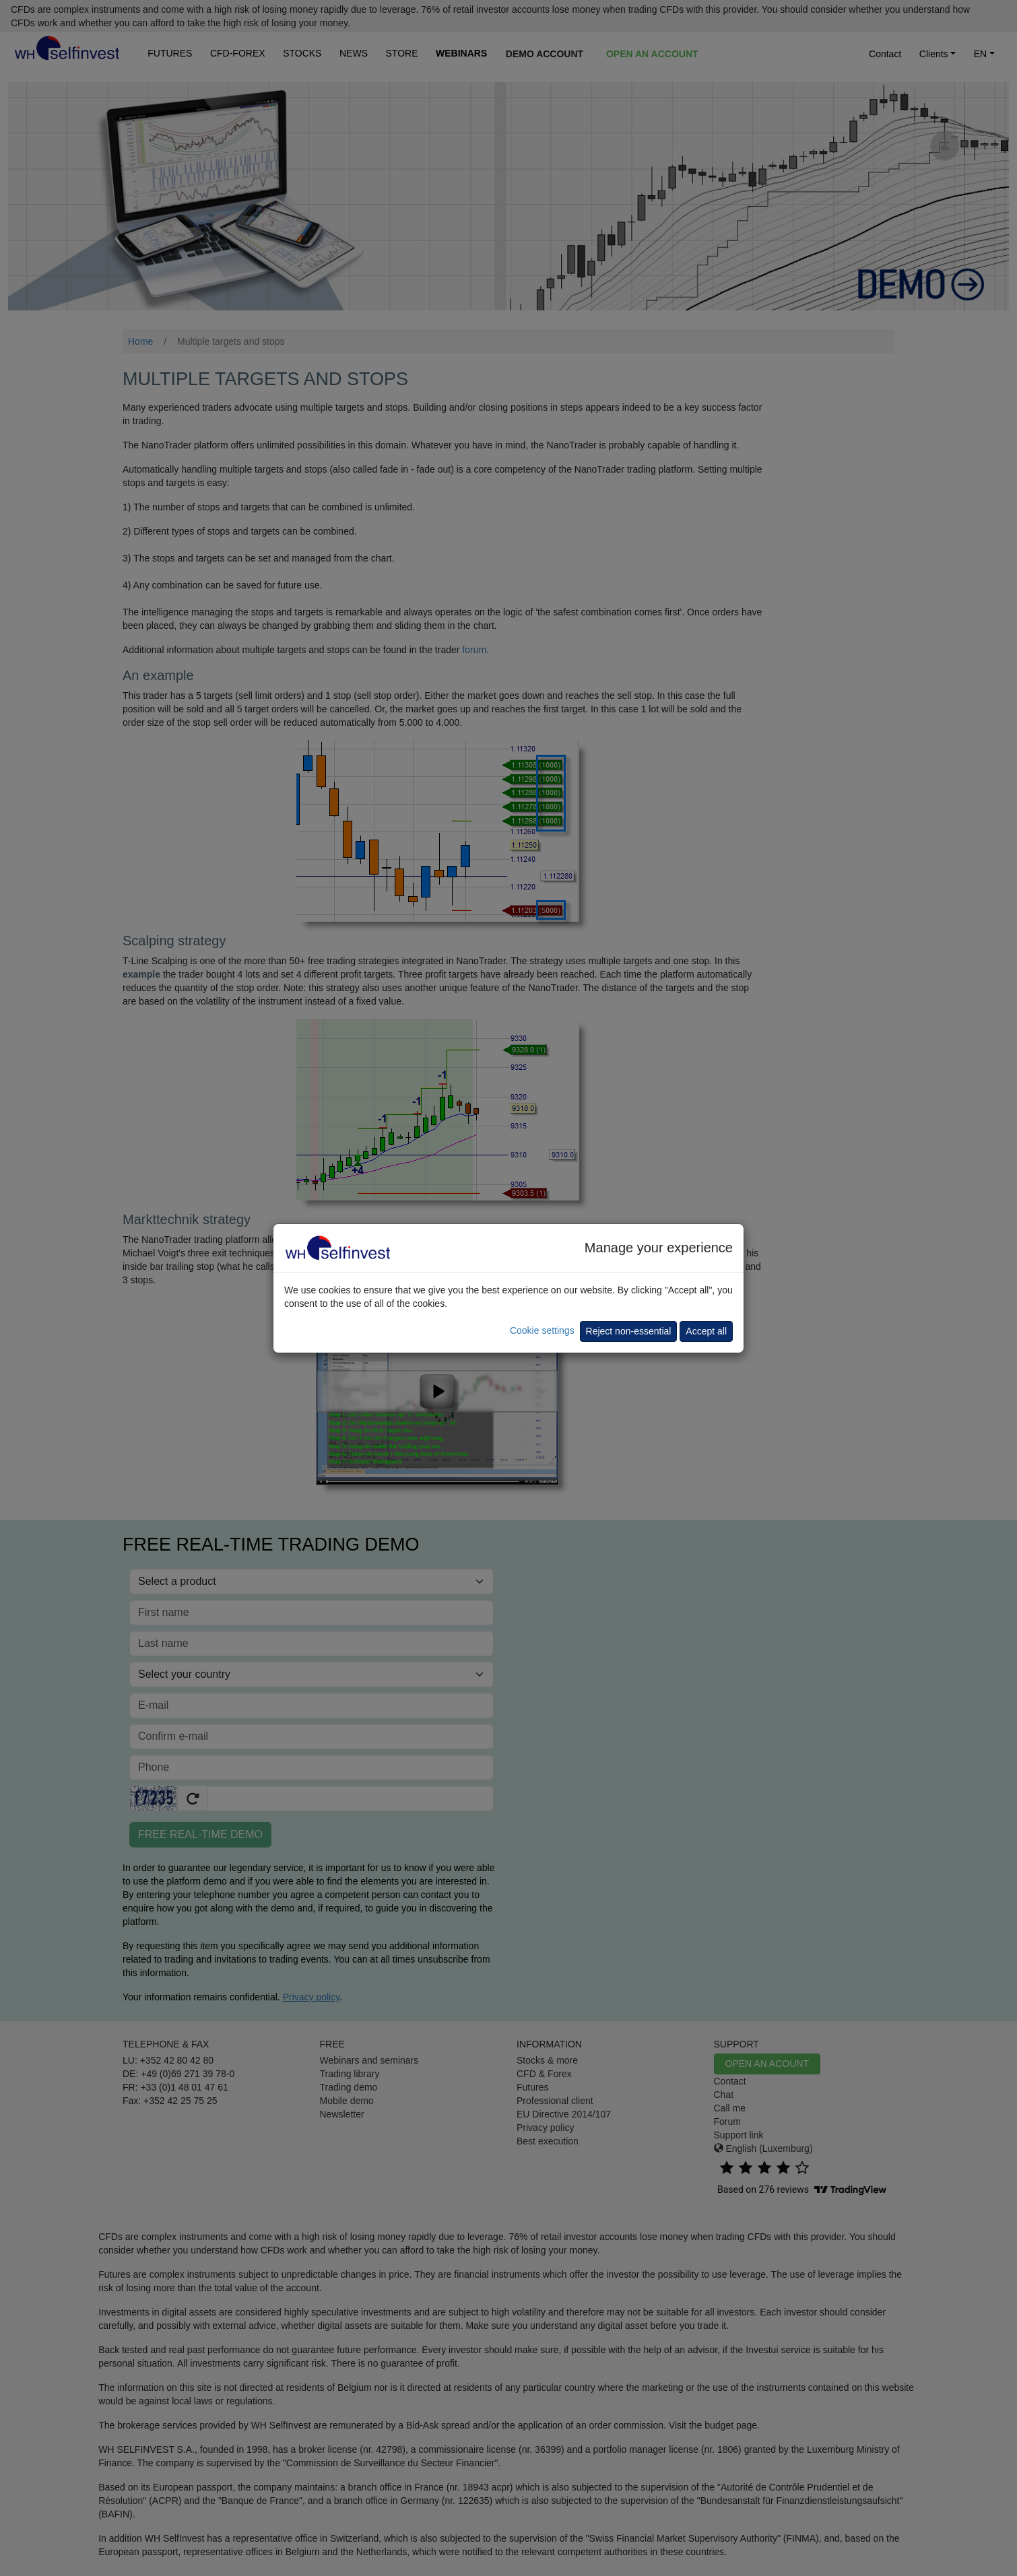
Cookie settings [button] (542, 1330)
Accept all (706, 1331)
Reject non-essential (628, 1331)
